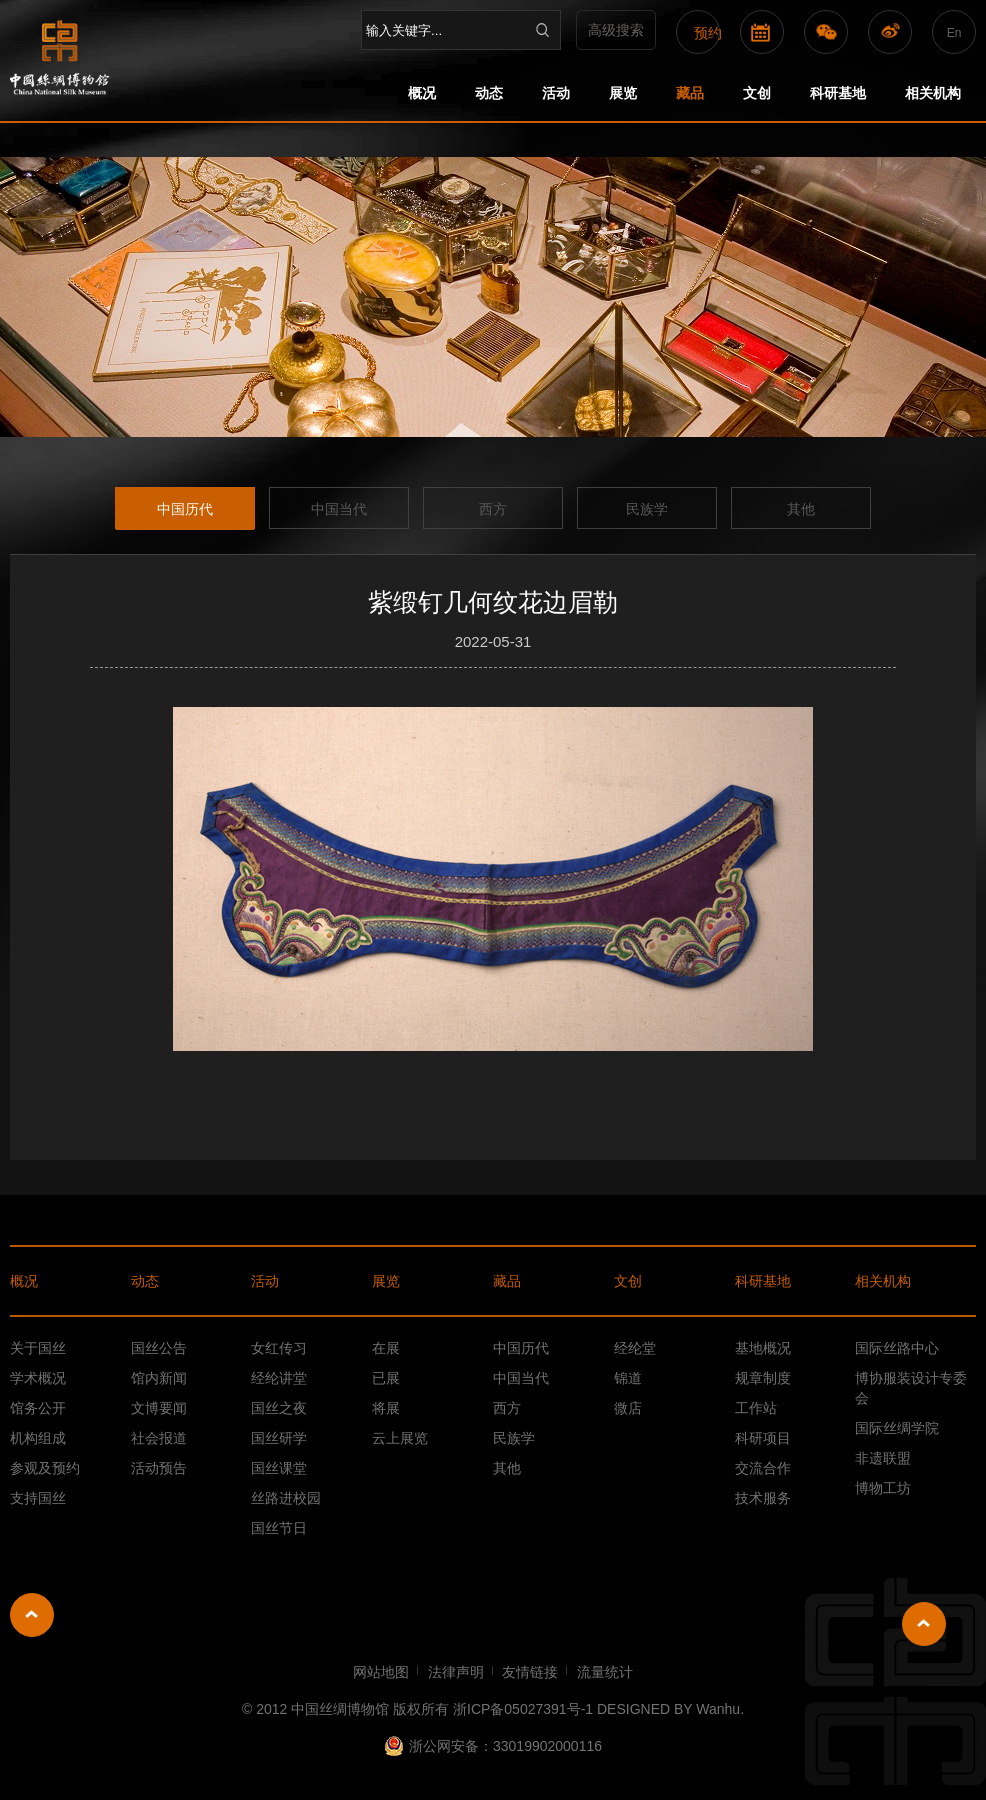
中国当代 (339, 509)
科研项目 (763, 1438)
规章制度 (763, 1378)
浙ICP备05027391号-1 (523, 1709)
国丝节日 (279, 1528)
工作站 (756, 1408)
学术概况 (38, 1378)
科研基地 (838, 93)
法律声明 (456, 1672)
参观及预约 (45, 1468)
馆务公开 (38, 1408)
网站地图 (381, 1672)
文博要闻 (159, 1408)
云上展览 (400, 1438)
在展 (386, 1348)
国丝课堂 (279, 1468)
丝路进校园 (286, 1498)
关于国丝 (38, 1348)
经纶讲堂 (279, 1378)
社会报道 (159, 1438)
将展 (386, 1408)
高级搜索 (616, 30)
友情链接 (530, 1672)
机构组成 (38, 1438)
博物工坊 (883, 1488)
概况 (422, 93)
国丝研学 (279, 1438)
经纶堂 (635, 1348)
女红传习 (279, 1348)
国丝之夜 (279, 1408)
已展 (386, 1378)
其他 (801, 509)
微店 (628, 1408)
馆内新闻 (159, 1378)
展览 (623, 93)
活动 (556, 93)
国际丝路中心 (897, 1348)
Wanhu (718, 1709)
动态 (489, 93)
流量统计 (605, 1672)
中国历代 (185, 509)
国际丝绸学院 (897, 1428)
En (954, 33)
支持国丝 (38, 1498)
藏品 (690, 93)
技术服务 (763, 1498)
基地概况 (763, 1348)
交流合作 (763, 1468)
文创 (757, 93)
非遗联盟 (883, 1458)
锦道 (628, 1378)
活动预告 (159, 1468)
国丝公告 (159, 1348)
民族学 (647, 509)
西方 (493, 509)
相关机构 (933, 93)
